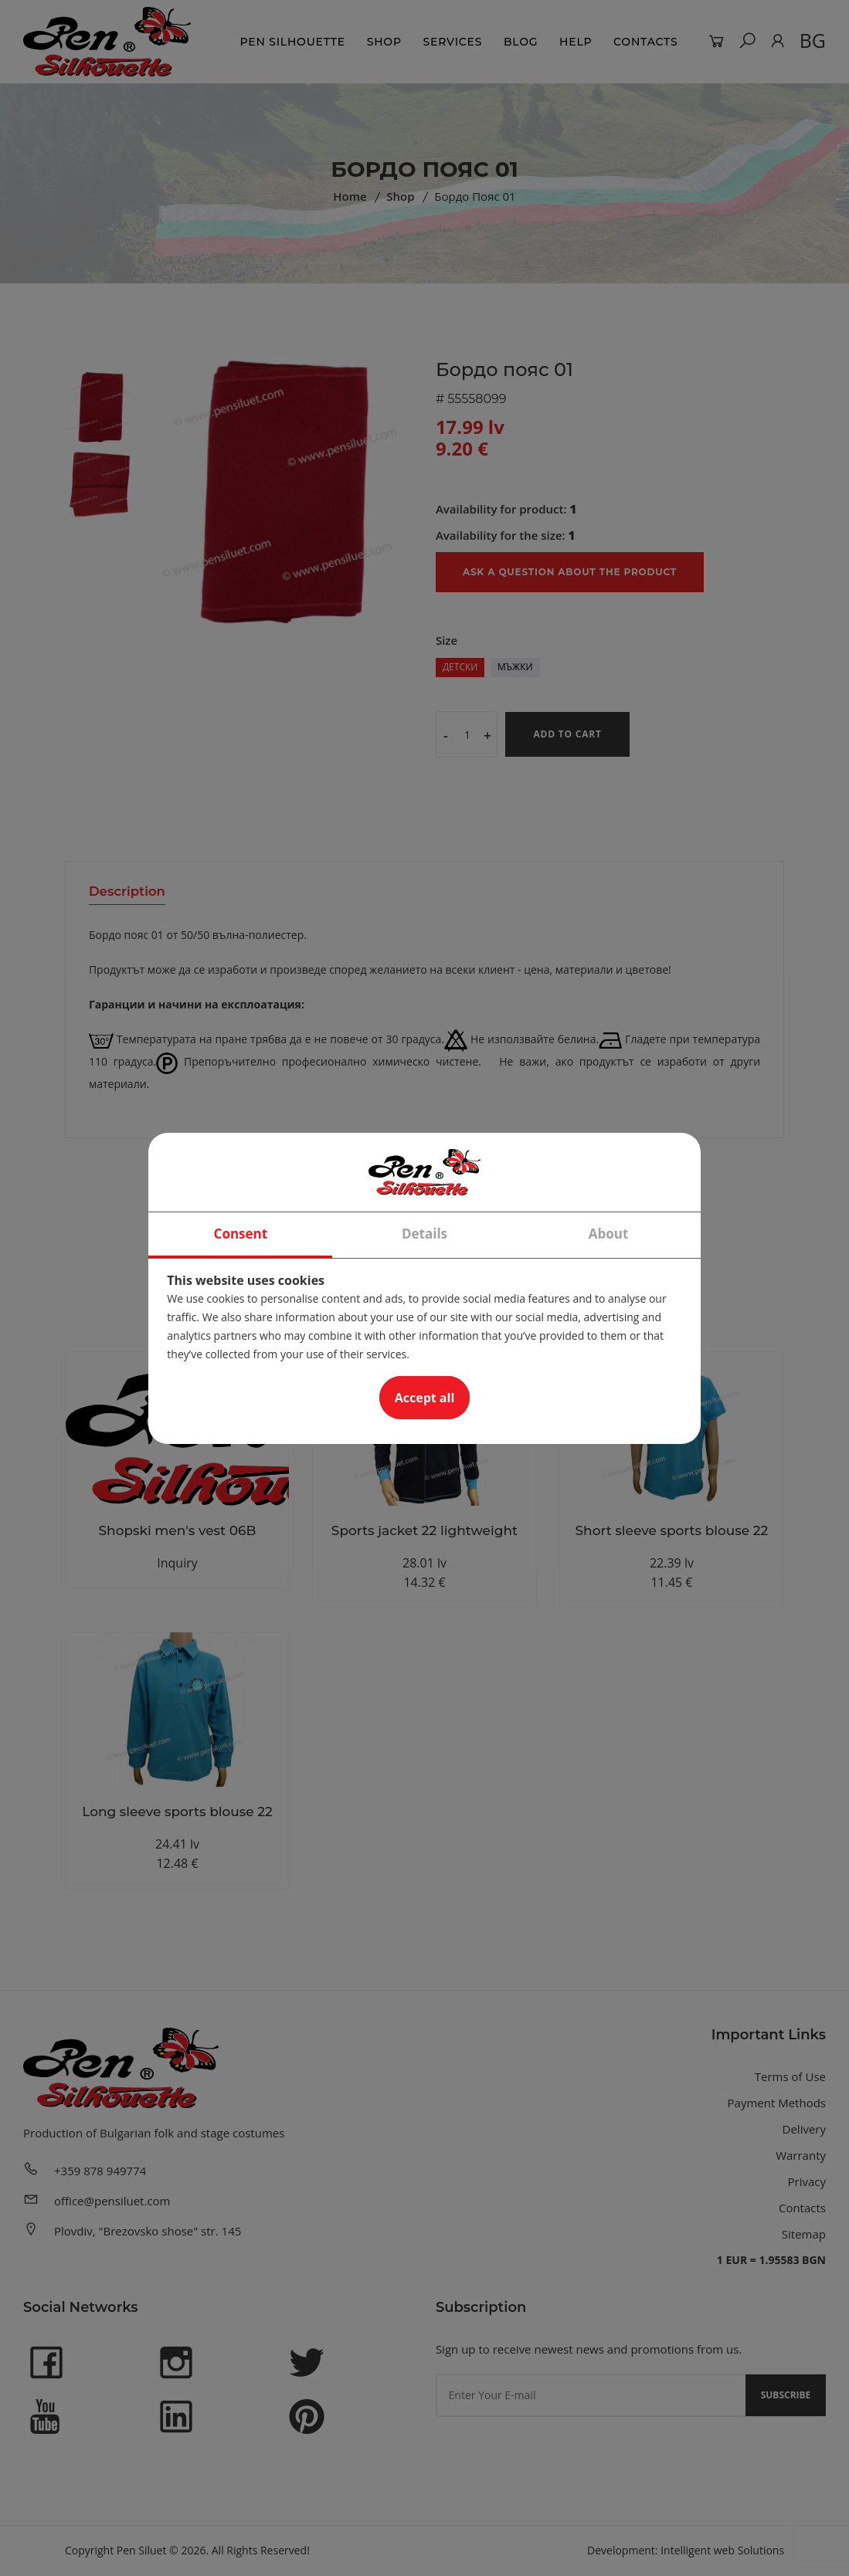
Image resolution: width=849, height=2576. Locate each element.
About (609, 1233)
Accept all (425, 1397)
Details (424, 1233)
